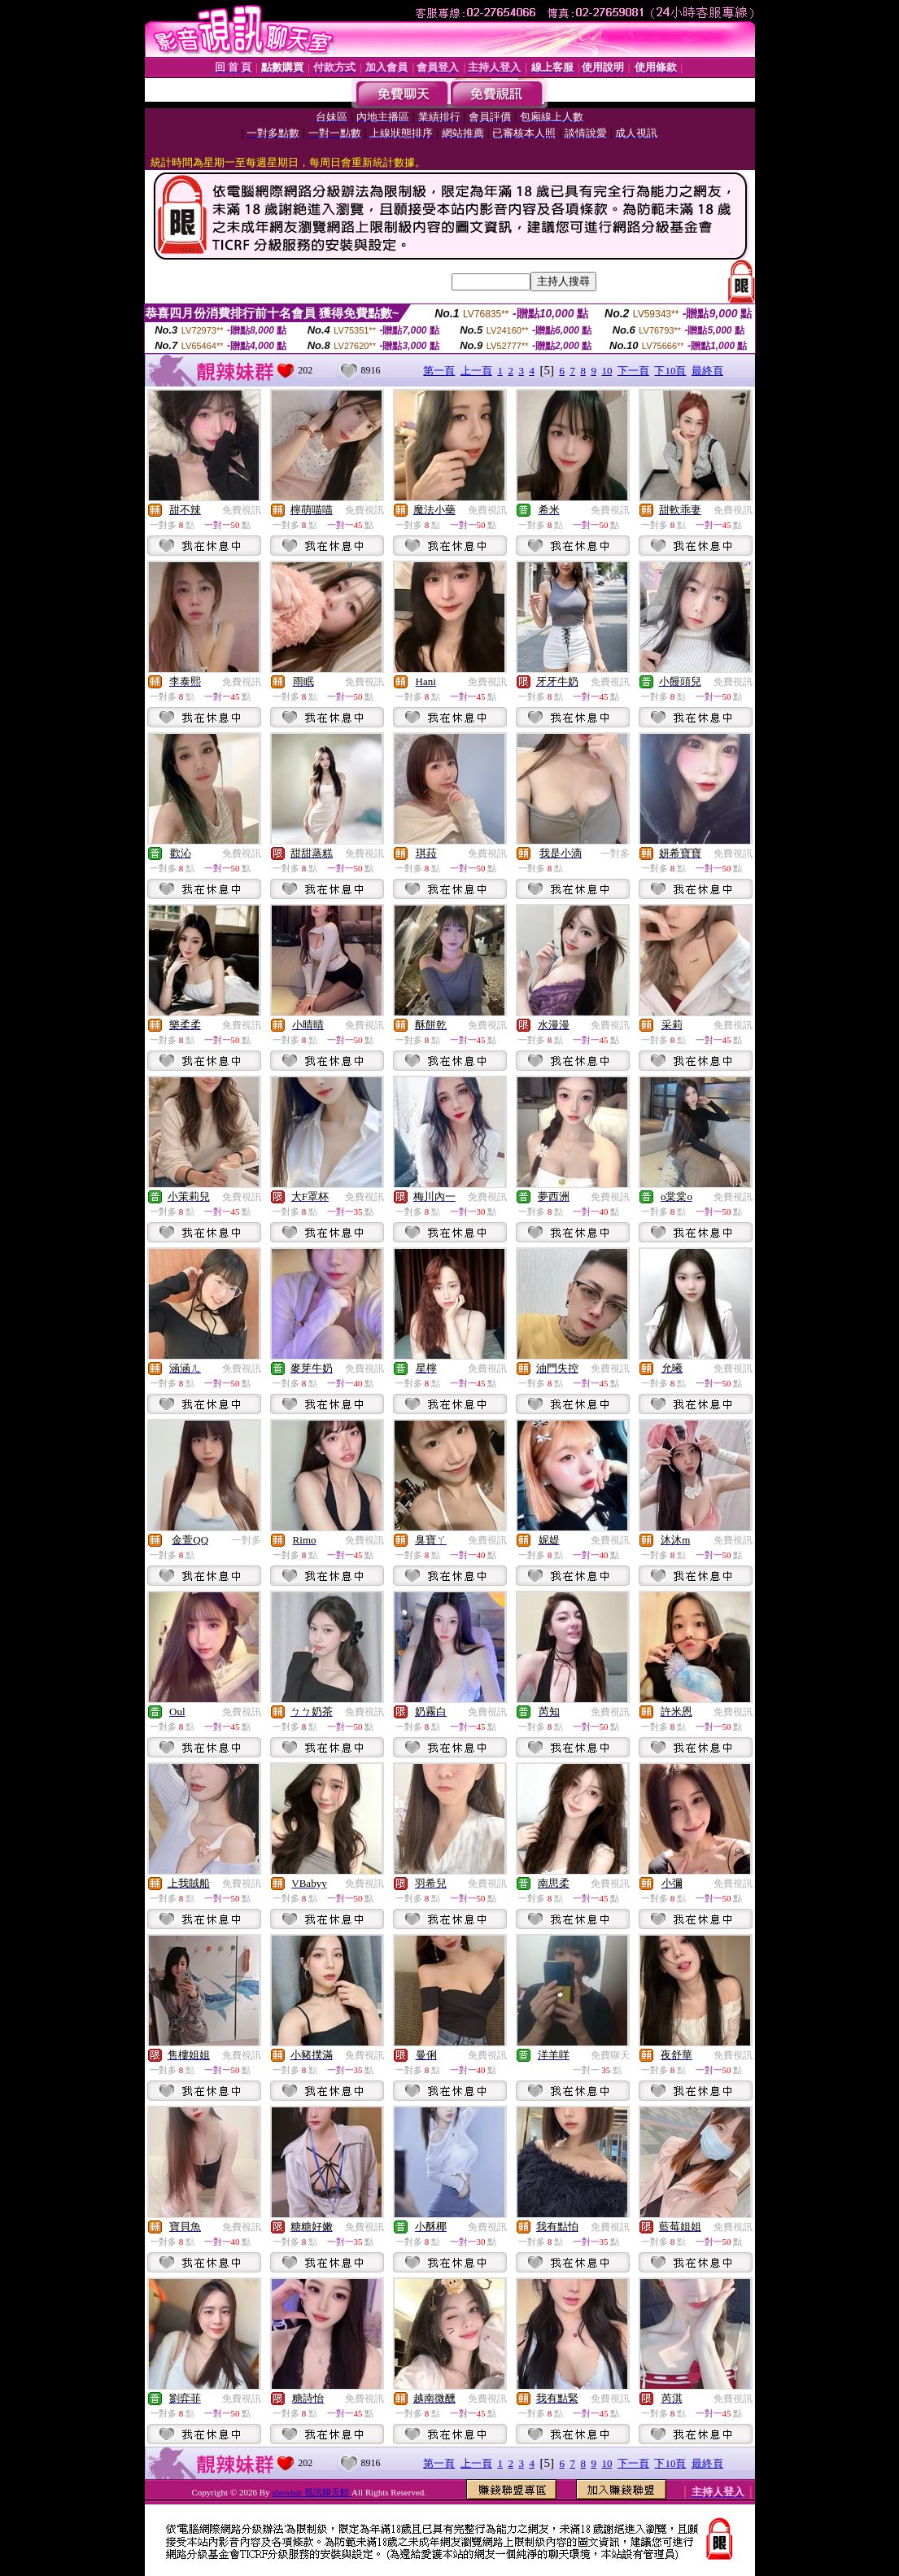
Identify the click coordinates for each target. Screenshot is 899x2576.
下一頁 (633, 371)
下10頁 (670, 371)
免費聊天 (610, 2055)
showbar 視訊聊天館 (311, 2492)
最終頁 (707, 371)
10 (606, 371)
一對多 (615, 853)
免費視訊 (241, 510)
